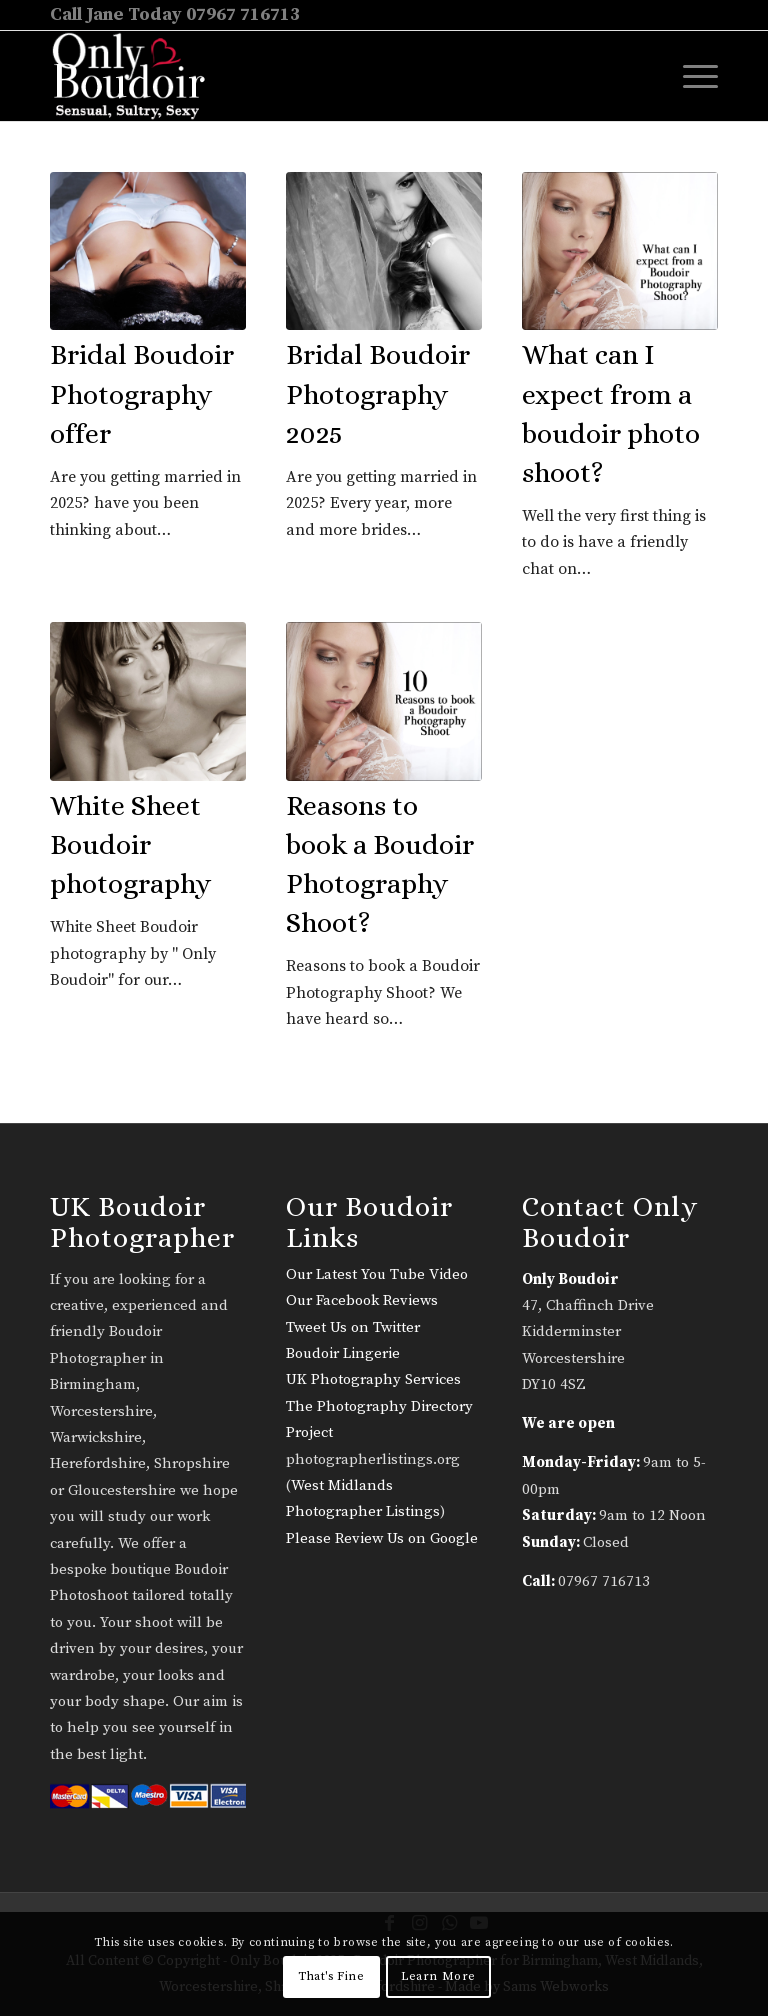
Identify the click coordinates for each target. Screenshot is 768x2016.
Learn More (438, 1976)
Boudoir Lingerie (343, 1353)
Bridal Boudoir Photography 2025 (378, 394)
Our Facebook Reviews (362, 1300)
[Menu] (690, 76)
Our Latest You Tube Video (377, 1274)
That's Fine (331, 1976)
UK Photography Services (373, 1379)
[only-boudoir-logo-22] (137, 76)
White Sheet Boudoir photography (130, 845)
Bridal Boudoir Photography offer (142, 394)
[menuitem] (690, 76)
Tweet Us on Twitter (353, 1327)
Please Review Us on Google (382, 1538)
